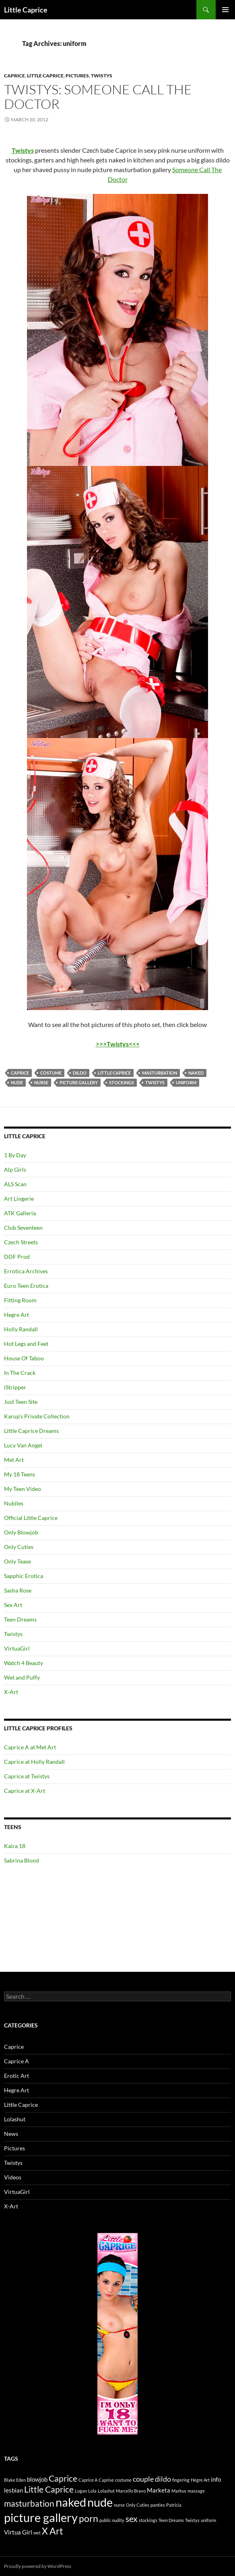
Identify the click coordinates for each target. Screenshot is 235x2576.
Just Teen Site (20, 1401)
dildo (80, 1072)
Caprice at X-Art (24, 1790)
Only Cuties (18, 1546)
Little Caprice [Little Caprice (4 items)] (49, 2489)
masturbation (159, 1072)
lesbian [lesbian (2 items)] (13, 2490)
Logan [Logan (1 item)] (81, 2490)
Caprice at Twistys (26, 1776)
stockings (121, 1082)
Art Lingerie (19, 1198)
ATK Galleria (20, 1213)
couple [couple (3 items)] (143, 2478)
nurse (41, 1082)
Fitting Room (20, 1300)
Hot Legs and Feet (26, 1343)
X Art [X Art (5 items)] (52, 2531)
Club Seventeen (23, 1227)
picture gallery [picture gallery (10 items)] (41, 2517)
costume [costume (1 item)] (123, 2479)
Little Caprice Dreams (31, 1430)
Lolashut (14, 2119)
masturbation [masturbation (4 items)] (29, 2503)
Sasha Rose (17, 1590)
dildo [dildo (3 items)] (163, 2478)
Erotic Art (16, 2075)
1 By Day (15, 1155)
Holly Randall (21, 1329)
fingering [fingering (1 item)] (181, 2479)
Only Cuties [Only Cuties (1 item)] (137, 2504)
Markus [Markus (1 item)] (178, 2490)
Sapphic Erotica (23, 1575)
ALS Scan (15, 1184)
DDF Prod (17, 1256)
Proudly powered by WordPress (37, 2566)
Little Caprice (25, 9)
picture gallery (79, 1082)
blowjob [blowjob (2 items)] (37, 2479)
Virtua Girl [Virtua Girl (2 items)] (18, 2532)
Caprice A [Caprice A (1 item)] (87, 2479)
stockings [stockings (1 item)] (148, 2520)
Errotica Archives (26, 1271)
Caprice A (16, 2061)
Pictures (77, 76)
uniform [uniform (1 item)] (208, 2520)
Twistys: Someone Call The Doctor (98, 96)
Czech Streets (21, 1242)
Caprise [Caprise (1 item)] (106, 2479)
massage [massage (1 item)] (196, 2490)
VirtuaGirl (17, 1648)
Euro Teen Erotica (26, 1285)
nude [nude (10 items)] (100, 2502)
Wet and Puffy (22, 1677)
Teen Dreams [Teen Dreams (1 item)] (171, 2520)
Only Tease (17, 1561)
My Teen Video (22, 1488)
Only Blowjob (21, 1532)
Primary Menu (225, 9)
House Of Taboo (24, 1358)
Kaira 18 (14, 1845)
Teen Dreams (20, 1619)
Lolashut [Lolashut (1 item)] (106, 2490)
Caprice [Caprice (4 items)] (63, 2478)
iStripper (15, 1387)
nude (17, 1082)
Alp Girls (15, 1169)
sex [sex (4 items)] (132, 2519)
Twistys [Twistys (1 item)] (192, 2520)
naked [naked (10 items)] (71, 2502)
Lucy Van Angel (23, 1445)
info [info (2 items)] (216, 2479)
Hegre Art (16, 1314)
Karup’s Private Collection (37, 1416)
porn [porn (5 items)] (88, 2518)
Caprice (14, 76)
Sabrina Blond (21, 1860)
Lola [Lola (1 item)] (92, 2490)
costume (51, 1072)
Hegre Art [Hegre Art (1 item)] (200, 2479)
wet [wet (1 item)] (37, 2532)
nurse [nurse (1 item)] (119, 2504)
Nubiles (13, 1503)
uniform (186, 1082)
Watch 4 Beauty (23, 1662)
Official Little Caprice (31, 1517)
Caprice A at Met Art (30, 1747)
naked (196, 1072)
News (11, 2133)
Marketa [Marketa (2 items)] (158, 2490)
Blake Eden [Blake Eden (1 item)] (15, 2479)
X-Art (11, 1691)
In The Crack (19, 1372)
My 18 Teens (19, 1474)
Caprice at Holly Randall (34, 1761)
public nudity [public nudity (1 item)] (111, 2520)
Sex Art (13, 1604)
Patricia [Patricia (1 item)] (173, 2504)
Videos (12, 2177)
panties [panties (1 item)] (157, 2504)
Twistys (101, 76)
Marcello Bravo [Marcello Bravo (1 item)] (131, 2490)
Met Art (14, 1459)
